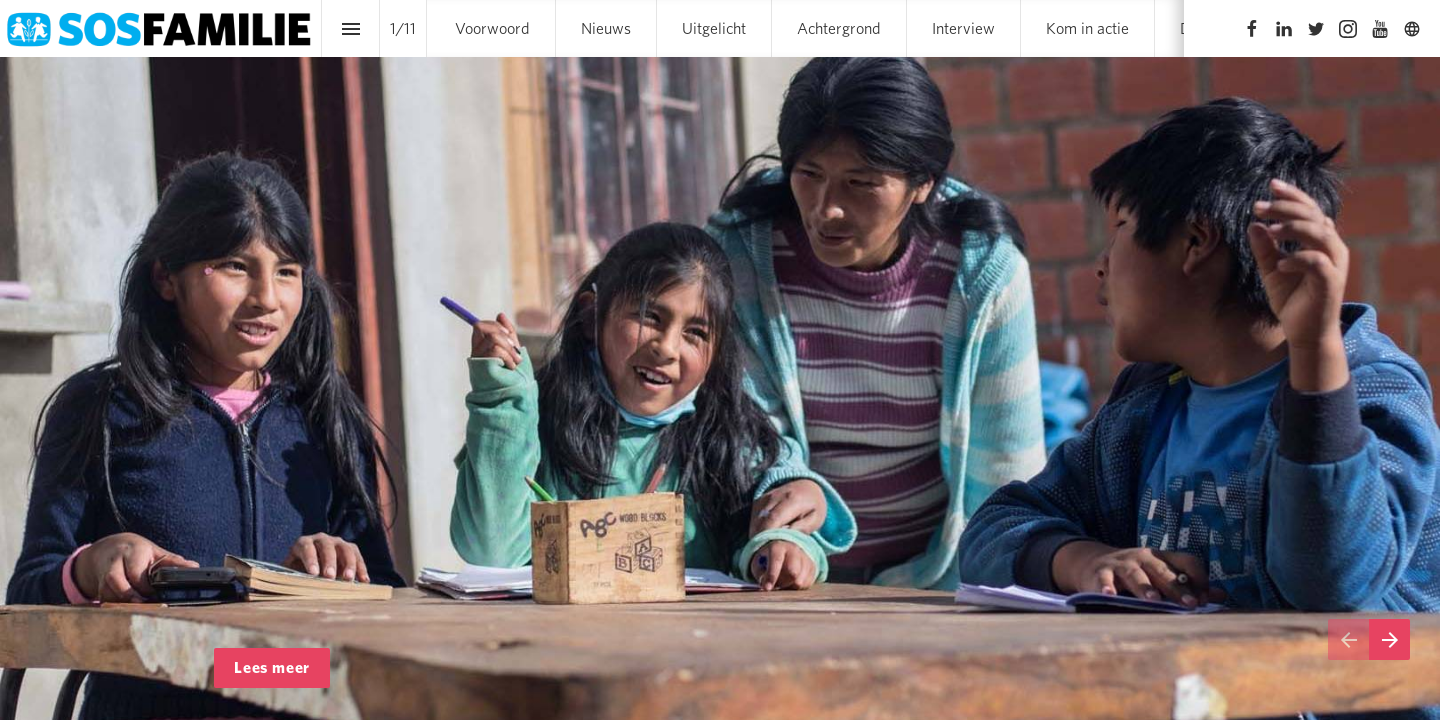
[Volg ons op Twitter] (1316, 29)
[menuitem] (492, 28)
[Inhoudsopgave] (350, 28)
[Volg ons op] (1412, 29)
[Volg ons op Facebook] (1252, 29)
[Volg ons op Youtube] (1380, 29)
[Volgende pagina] (1389, 639)
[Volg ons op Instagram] (1348, 29)
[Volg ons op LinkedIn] (1284, 29)
